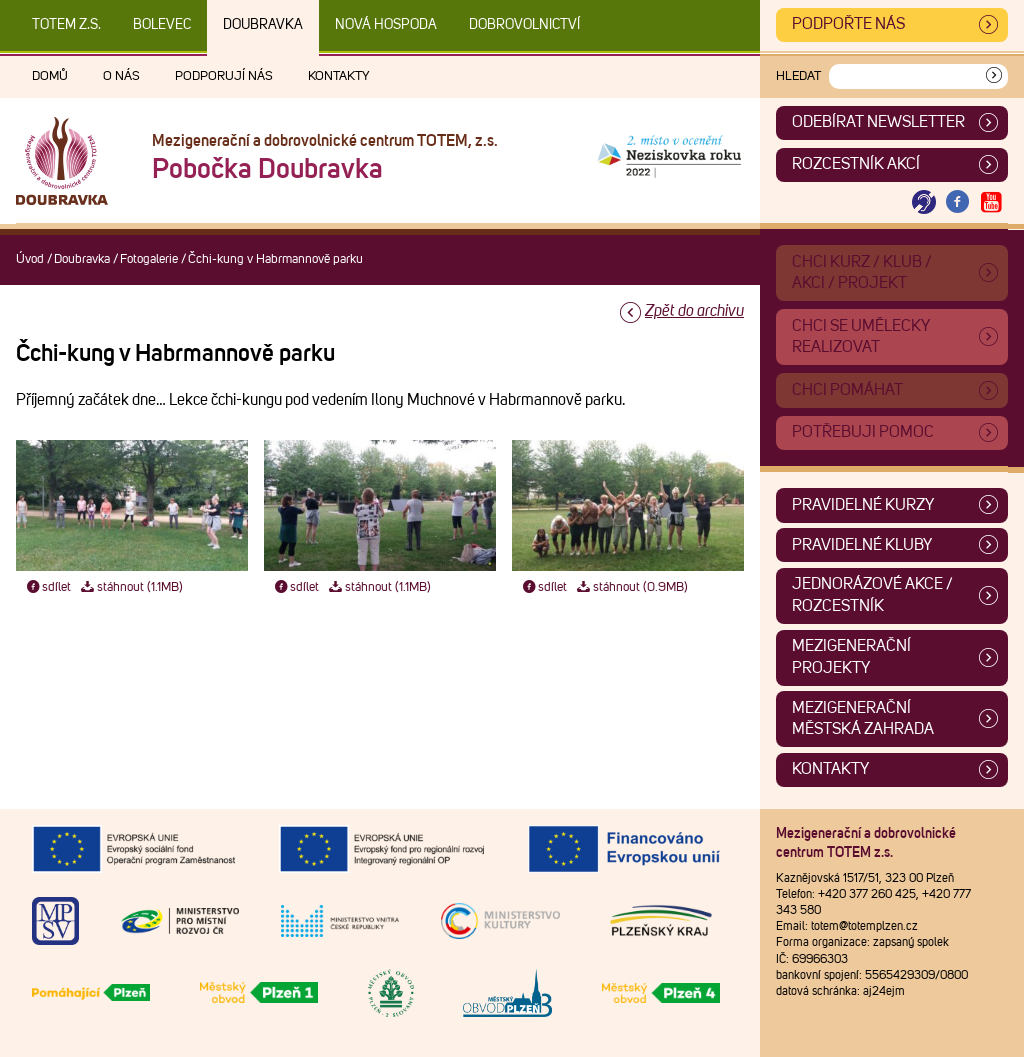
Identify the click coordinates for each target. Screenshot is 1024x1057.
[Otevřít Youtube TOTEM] (991, 202)
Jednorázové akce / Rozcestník (872, 595)
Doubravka (263, 25)
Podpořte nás (848, 24)
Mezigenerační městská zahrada (863, 719)
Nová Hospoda (386, 25)
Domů (50, 76)
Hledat (798, 76)
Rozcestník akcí (856, 164)
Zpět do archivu (694, 311)
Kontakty (339, 76)
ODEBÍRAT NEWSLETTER (878, 122)
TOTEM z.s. (66, 25)
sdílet (47, 587)
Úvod (30, 259)
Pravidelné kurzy (863, 505)
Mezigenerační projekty (851, 657)
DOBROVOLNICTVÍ (524, 25)
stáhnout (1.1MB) (131, 587)
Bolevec (162, 25)
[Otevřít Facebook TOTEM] (958, 202)
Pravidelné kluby (862, 545)
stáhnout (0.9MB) (631, 587)
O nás (121, 76)
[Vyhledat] (994, 76)
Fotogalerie (149, 259)
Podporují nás (224, 76)
